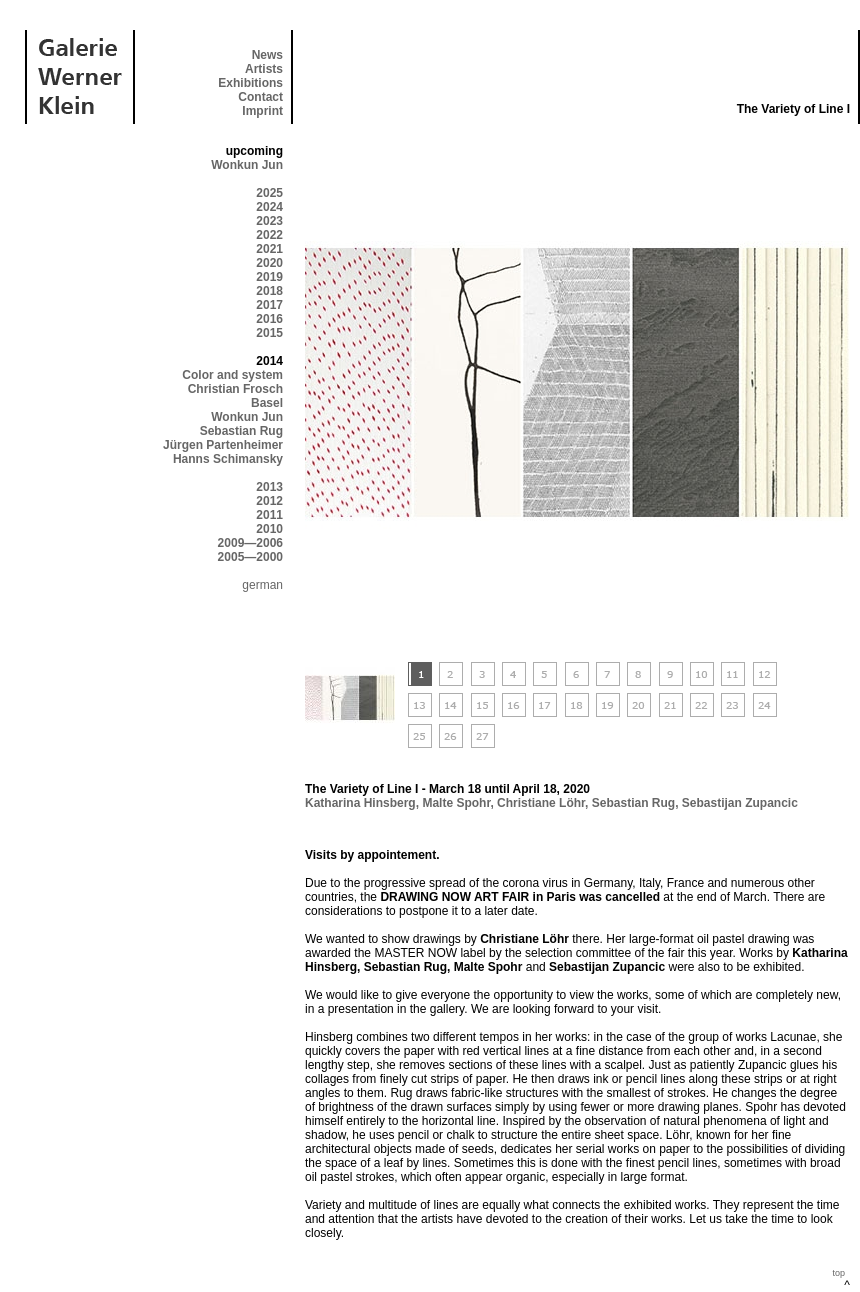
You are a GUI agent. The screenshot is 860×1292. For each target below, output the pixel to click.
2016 (269, 319)
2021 (269, 249)
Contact (260, 97)
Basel (267, 403)
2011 (269, 515)
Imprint (262, 111)
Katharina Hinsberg (360, 803)
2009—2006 (250, 543)
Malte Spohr (456, 803)
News (267, 55)
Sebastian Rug (241, 431)
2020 (269, 263)
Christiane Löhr (541, 803)
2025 (269, 193)
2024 (269, 207)
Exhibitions (250, 83)
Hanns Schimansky (228, 459)
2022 (269, 235)
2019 (269, 277)
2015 (269, 333)
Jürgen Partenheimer (223, 445)
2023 (269, 221)
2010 (269, 529)
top (838, 1273)
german (262, 585)
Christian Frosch (235, 389)
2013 (269, 487)
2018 (269, 291)
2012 (269, 501)
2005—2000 (250, 557)
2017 (269, 305)
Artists (264, 69)
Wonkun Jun (247, 165)
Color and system (232, 375)
